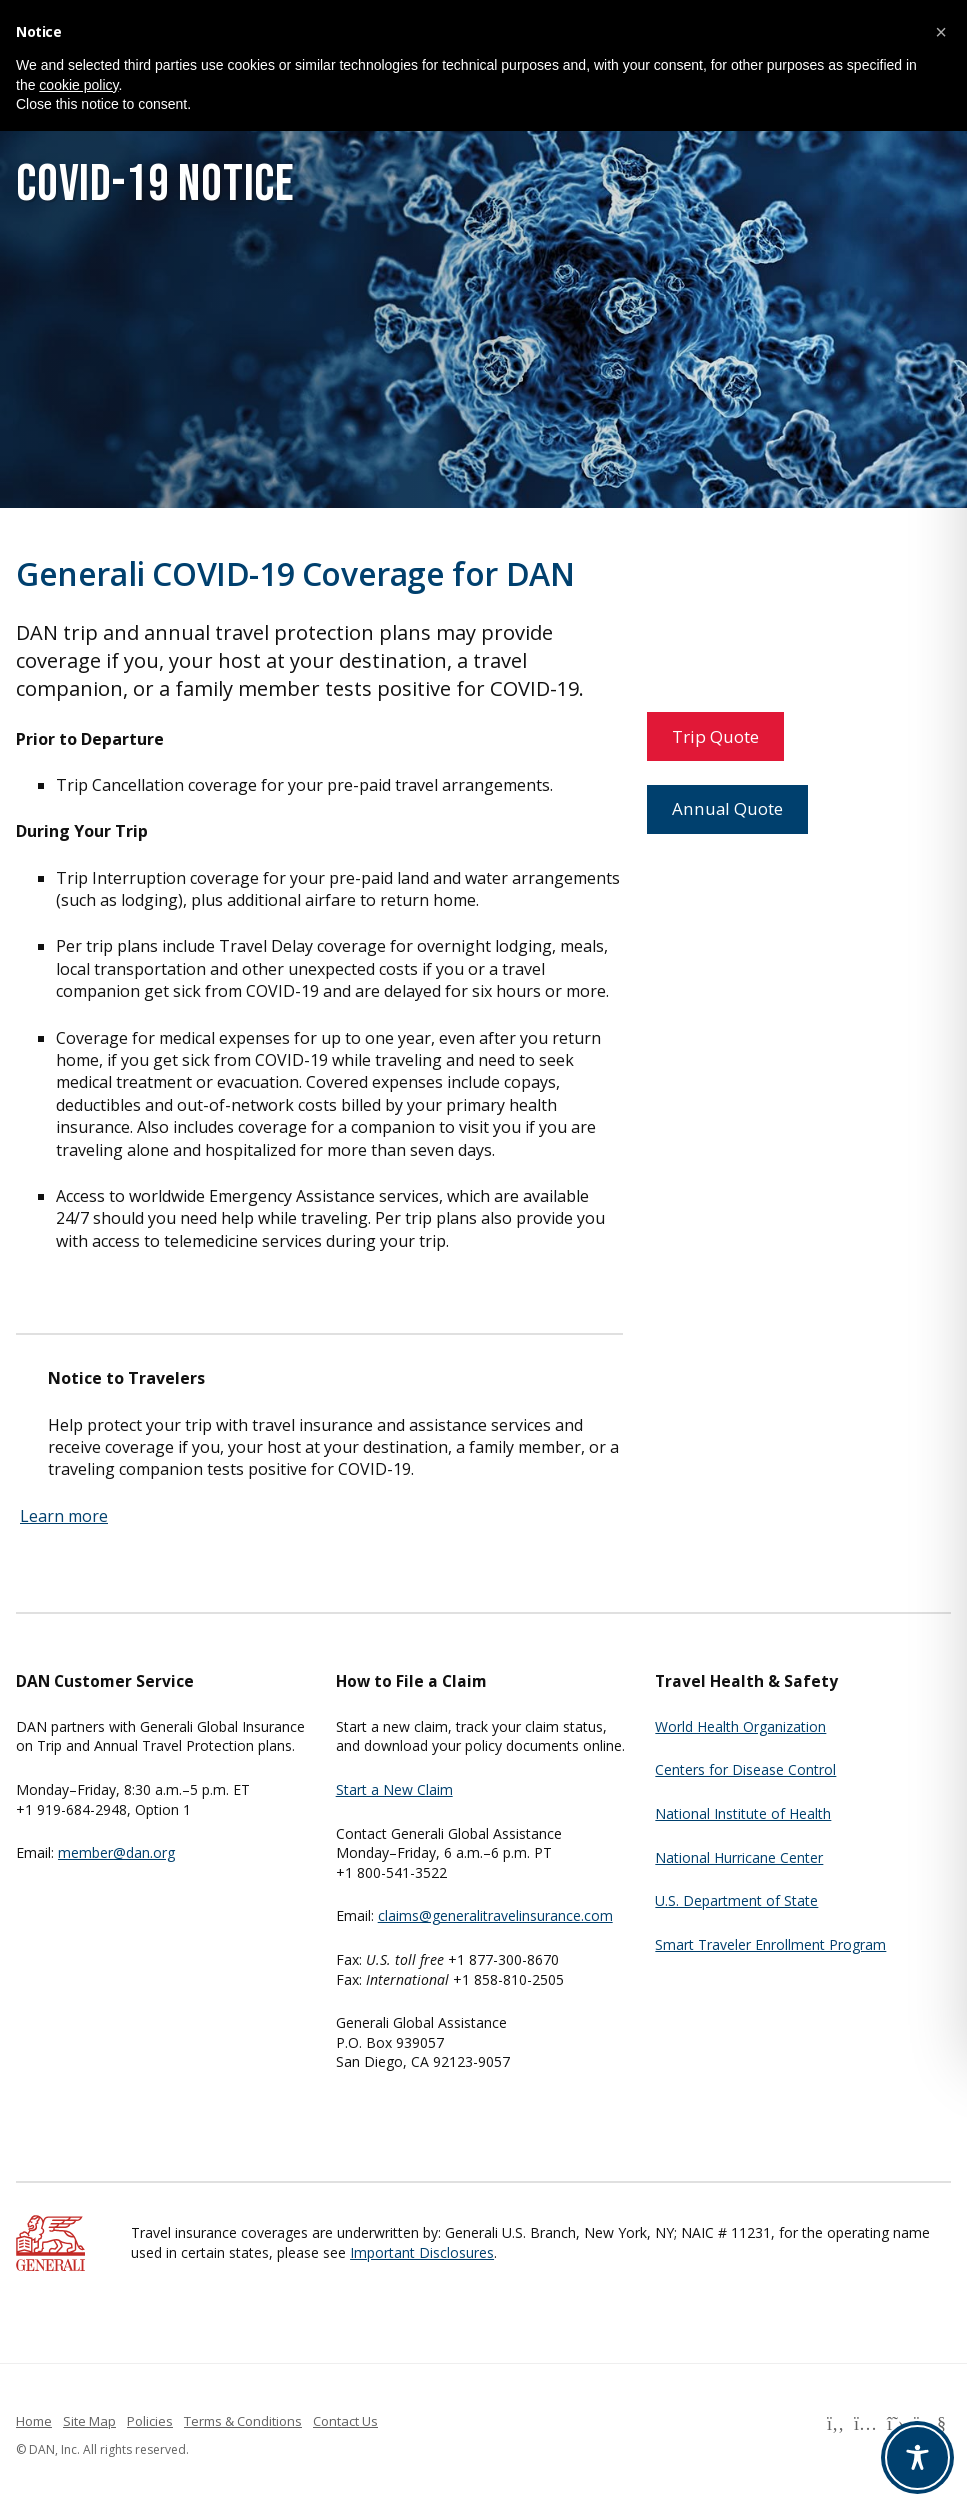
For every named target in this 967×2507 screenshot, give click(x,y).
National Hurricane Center (739, 1857)
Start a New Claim (394, 1789)
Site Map (89, 2421)
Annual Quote (727, 808)
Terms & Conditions (243, 2421)
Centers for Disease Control (745, 1769)
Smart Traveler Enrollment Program (770, 1944)
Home (34, 2421)
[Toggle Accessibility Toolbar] (917, 2457)
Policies (150, 2421)
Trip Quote (715, 736)
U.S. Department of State (736, 1900)
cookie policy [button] (78, 85)
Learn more (64, 1516)
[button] (941, 32)
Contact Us (345, 2421)
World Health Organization (740, 1726)
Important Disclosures (422, 2252)
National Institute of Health (743, 1813)
